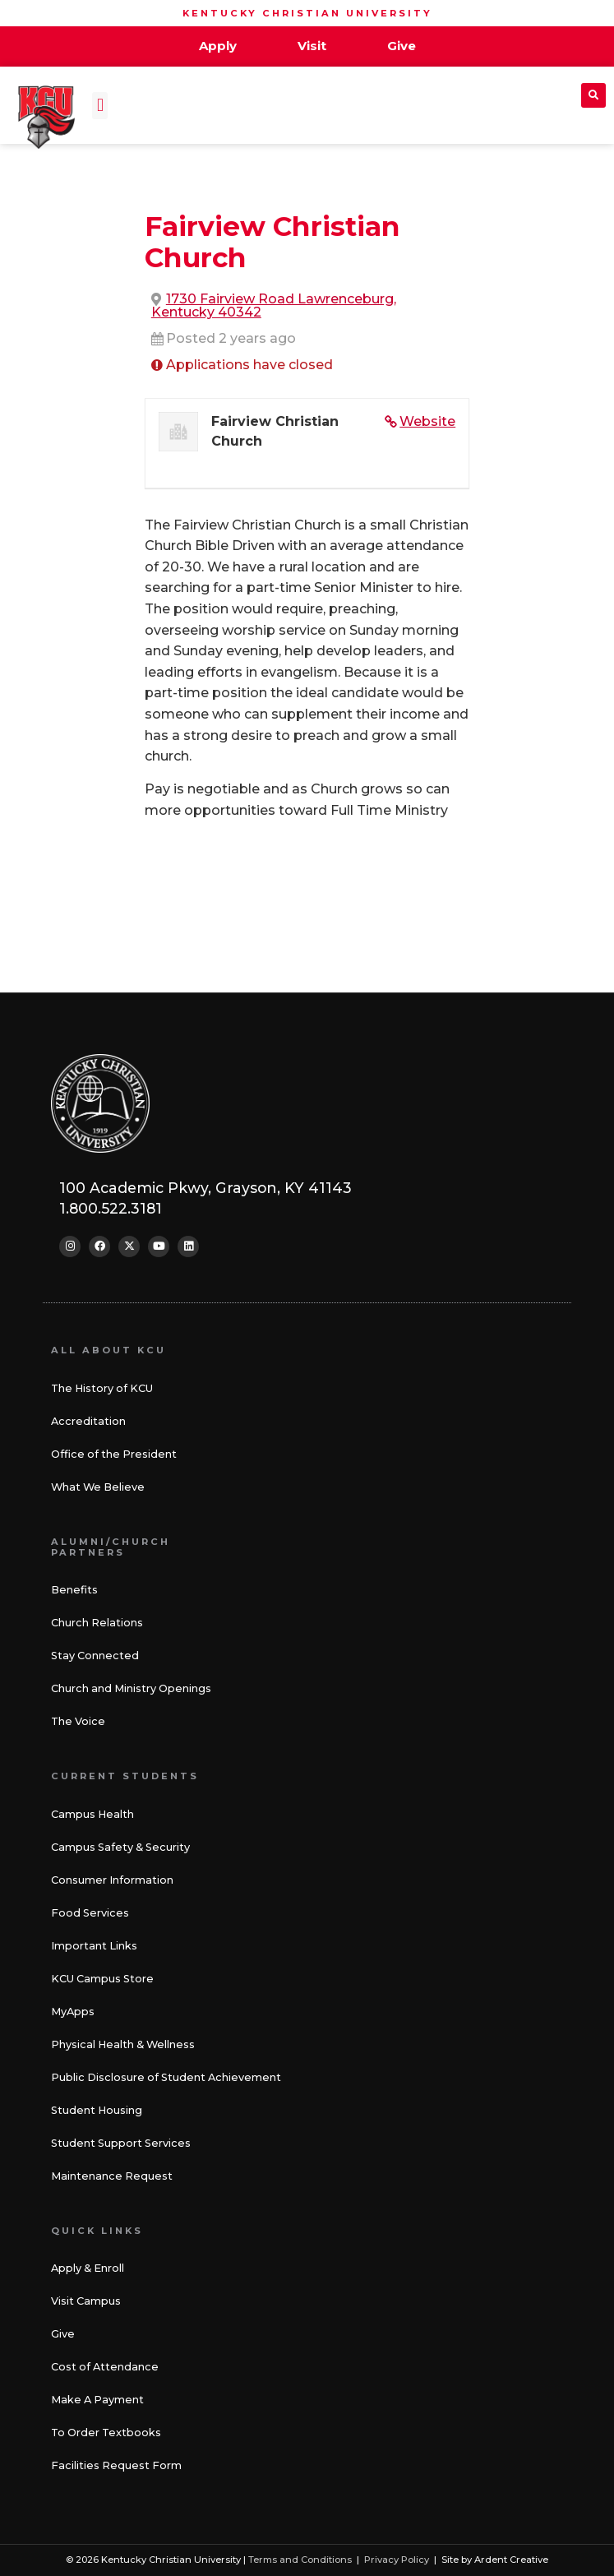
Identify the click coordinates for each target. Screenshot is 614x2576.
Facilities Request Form (116, 2465)
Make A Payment (97, 2399)
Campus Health (92, 1814)
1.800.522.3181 (110, 1208)
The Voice (78, 1721)
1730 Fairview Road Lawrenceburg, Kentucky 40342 (273, 305)
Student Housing (96, 2110)
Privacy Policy (396, 2559)
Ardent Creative (511, 2559)
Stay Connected (95, 1655)
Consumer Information (112, 1880)
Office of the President (114, 1454)
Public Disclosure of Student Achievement (166, 2077)
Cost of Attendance (105, 2367)
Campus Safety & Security (120, 1847)
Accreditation (88, 1421)
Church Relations (97, 1622)
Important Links (94, 1946)
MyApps (73, 2011)
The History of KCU (102, 1388)
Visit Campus (86, 2301)
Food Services (90, 1913)
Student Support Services (121, 2143)
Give (63, 2334)
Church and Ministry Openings (131, 1688)
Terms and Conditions (300, 2559)
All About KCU (108, 1350)
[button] (100, 105)
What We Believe (98, 1487)
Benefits (74, 1590)
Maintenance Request (112, 2176)
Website (427, 421)
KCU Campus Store (102, 1978)
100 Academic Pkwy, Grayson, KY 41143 (205, 1187)
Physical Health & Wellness (123, 2044)
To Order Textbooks (106, 2432)
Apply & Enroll (87, 2268)
